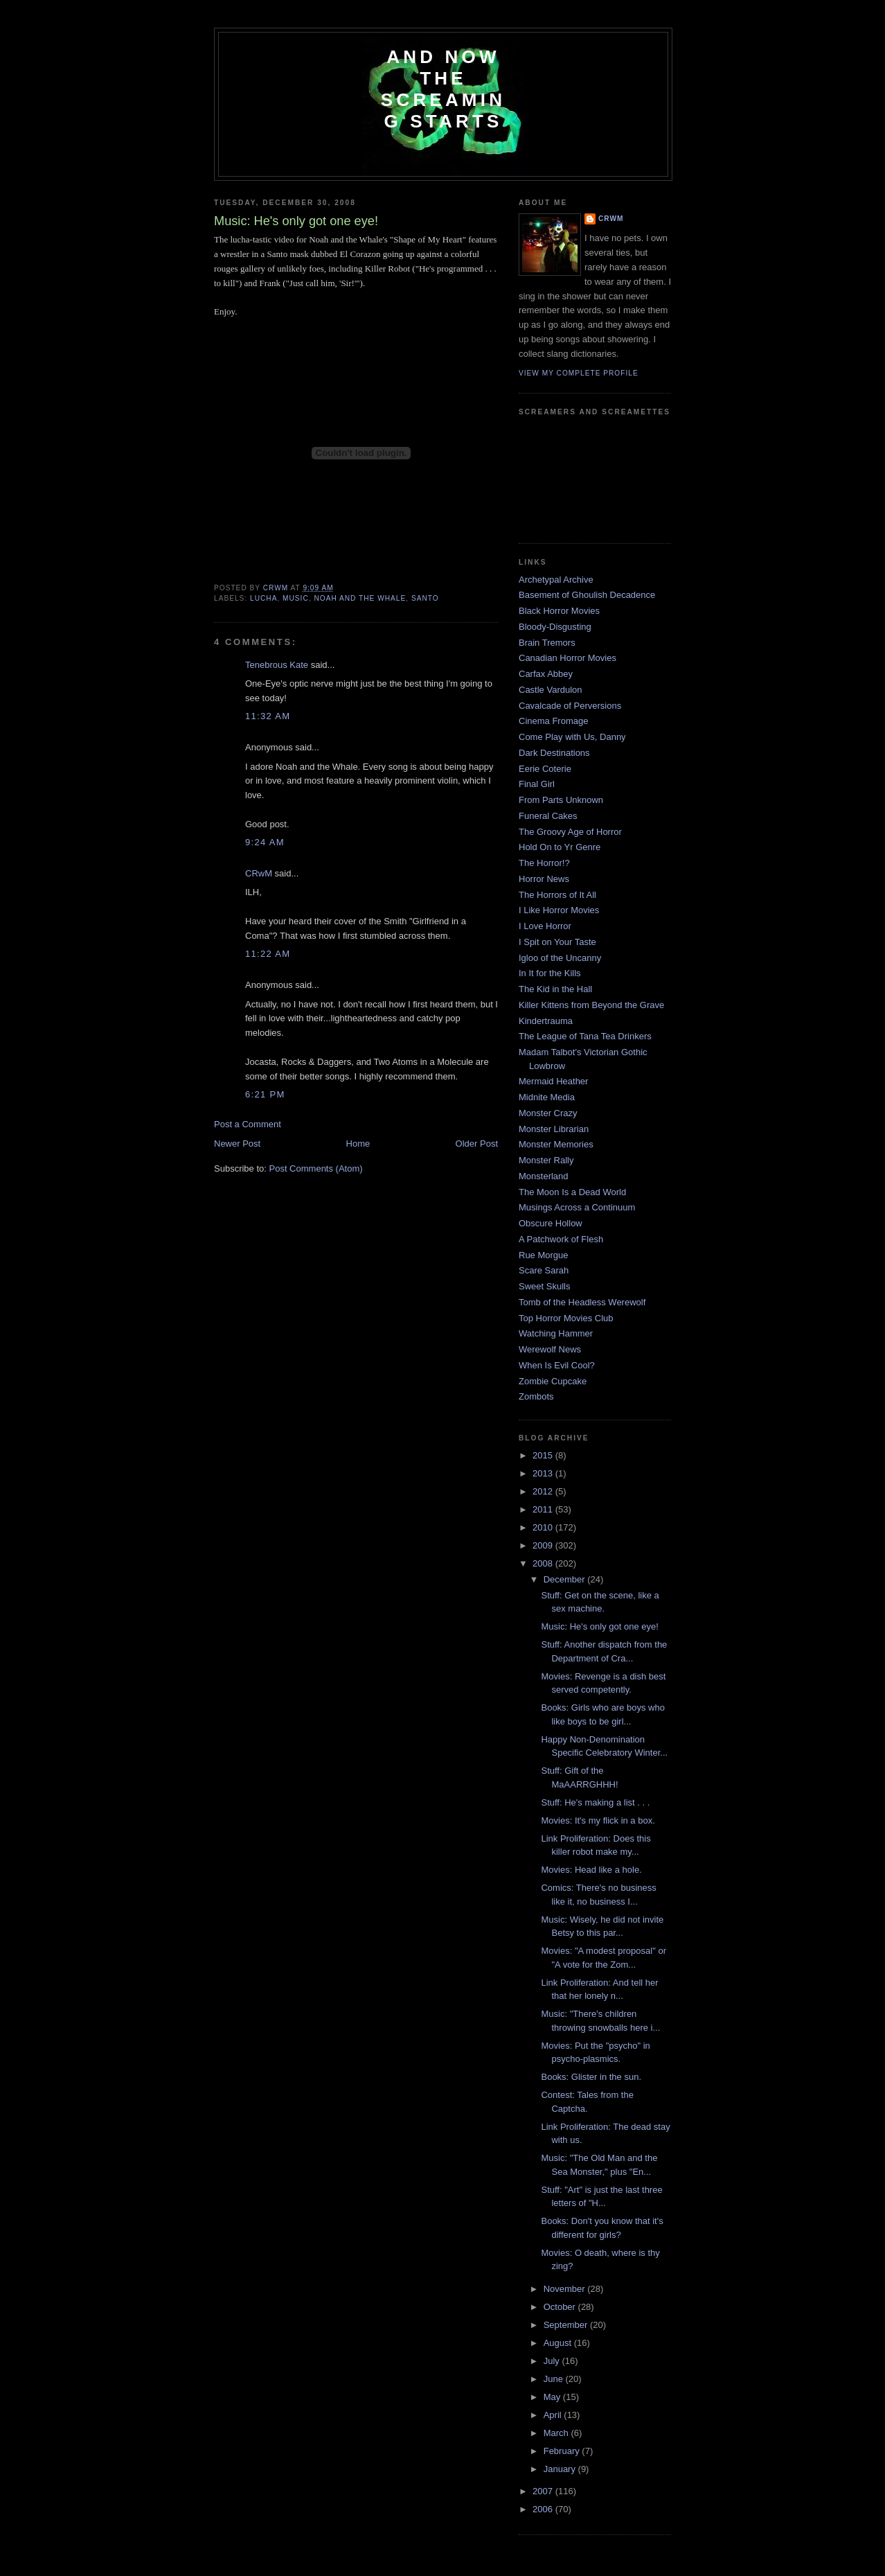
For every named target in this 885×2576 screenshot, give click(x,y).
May (553, 2397)
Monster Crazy (548, 1113)
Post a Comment (247, 1124)
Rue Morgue (544, 1255)
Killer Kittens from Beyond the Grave (591, 1005)
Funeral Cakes (548, 816)
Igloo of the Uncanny (560, 958)
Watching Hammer (556, 1333)
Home (358, 1143)
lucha (263, 598)
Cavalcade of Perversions (570, 705)
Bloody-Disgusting (555, 626)
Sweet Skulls (544, 1286)
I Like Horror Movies (559, 910)
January (561, 2469)
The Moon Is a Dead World (572, 1192)
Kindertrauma (546, 1021)
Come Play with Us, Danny (572, 737)
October (561, 2307)
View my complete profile (578, 373)
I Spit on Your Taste (557, 942)
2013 (544, 1473)
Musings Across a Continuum (577, 1207)
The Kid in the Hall (555, 989)
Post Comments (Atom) (316, 1168)
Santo (425, 598)
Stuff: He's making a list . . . (595, 1802)
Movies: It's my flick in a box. (597, 1820)
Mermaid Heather (553, 1081)
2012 (544, 1491)
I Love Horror (545, 926)
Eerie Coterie (545, 769)
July (553, 2361)
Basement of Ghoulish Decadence (587, 595)
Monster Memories (556, 1144)
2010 (544, 1527)
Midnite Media (547, 1097)
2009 (544, 1545)
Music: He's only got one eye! (599, 1626)
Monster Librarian (554, 1129)
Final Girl (537, 784)
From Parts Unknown (561, 800)
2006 (544, 2509)
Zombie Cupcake (553, 1381)
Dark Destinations (554, 753)
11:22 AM (267, 954)
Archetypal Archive (556, 579)
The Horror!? (544, 863)
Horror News (544, 879)
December (566, 1579)
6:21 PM (265, 1094)
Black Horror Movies (559, 611)
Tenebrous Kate (276, 665)
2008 (544, 1563)
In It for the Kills (550, 973)
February (563, 2451)
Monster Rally (546, 1160)
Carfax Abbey (546, 674)
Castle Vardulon (550, 690)
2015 (544, 1455)
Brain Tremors (547, 642)
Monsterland (544, 1176)
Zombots (536, 1396)
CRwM (258, 873)
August (559, 2343)
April (554, 2415)
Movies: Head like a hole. (591, 1869)
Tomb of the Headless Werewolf (582, 1302)
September (567, 2325)
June (555, 2379)
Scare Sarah (544, 1270)
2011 (544, 1509)
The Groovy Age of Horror (570, 832)
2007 (544, 2491)
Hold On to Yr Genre (559, 847)
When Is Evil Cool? (557, 1365)
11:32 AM (267, 716)
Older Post (477, 1143)
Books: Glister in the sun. (591, 2077)
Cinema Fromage (553, 721)
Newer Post (237, 1143)
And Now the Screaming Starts (443, 89)
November (566, 2289)
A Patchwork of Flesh (561, 1239)
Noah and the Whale (360, 598)
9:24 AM (265, 842)
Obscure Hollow (550, 1223)
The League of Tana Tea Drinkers (585, 1036)
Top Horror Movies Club (566, 1318)
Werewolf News (550, 1349)
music (296, 598)
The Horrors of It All (557, 895)
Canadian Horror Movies (567, 658)
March (557, 2433)
